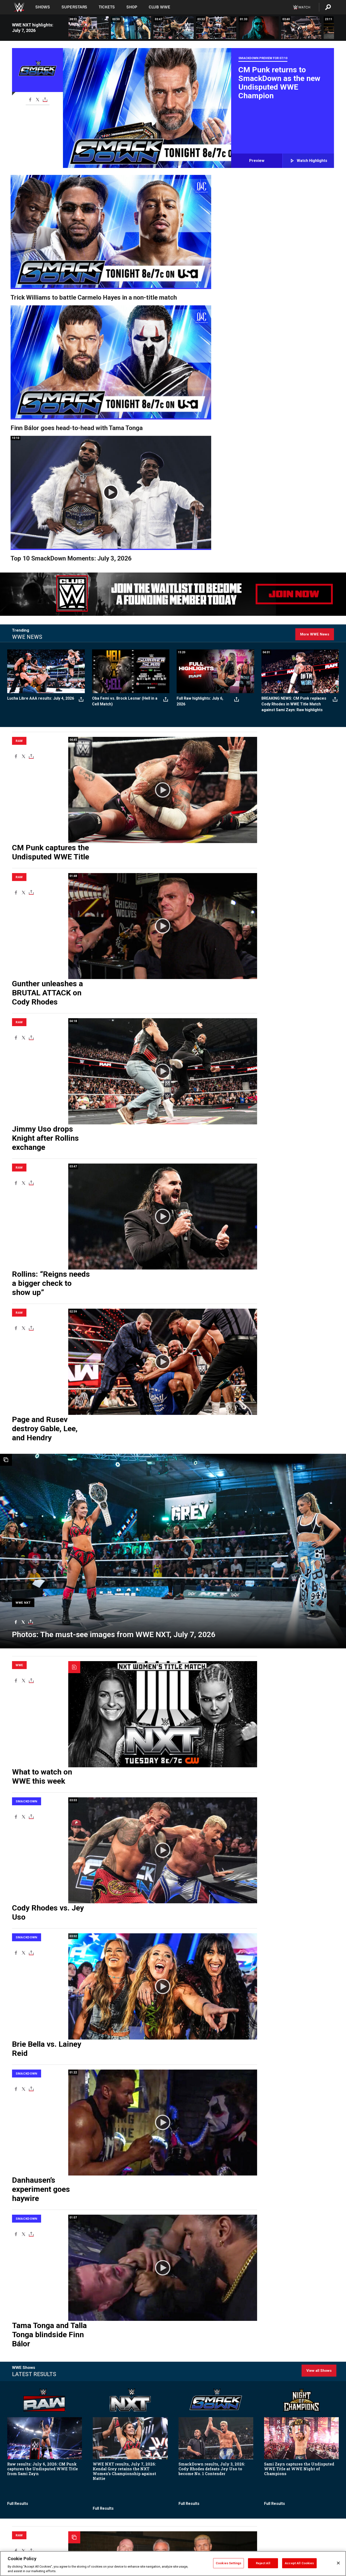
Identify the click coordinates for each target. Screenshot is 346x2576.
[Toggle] (45, 99)
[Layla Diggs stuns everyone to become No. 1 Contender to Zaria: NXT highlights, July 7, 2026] (216, 27)
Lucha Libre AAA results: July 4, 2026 (40, 360)
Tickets (107, 7)
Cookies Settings (228, 2563)
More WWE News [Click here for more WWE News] (314, 296)
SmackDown (26, 1030)
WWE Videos (60, 2535)
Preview (256, 135)
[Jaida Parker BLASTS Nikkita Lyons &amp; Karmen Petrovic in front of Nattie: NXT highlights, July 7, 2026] (131, 27)
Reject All (263, 2563)
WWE (19, 960)
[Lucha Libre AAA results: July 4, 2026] (46, 333)
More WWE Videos (316, 2353)
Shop (131, 7)
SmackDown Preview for (262, 58)
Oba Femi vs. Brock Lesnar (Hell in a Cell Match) (124, 363)
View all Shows (319, 1317)
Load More (134, 2473)
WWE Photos (60, 2544)
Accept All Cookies (299, 2563)
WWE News (59, 2525)
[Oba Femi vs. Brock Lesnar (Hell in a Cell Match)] (131, 333)
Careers (18, 2535)
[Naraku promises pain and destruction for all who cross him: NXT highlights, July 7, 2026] (259, 27)
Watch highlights (312, 135)
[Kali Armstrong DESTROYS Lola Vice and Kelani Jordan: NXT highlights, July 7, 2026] (174, 27)
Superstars (74, 7)
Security (147, 2535)
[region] (173, 2563)
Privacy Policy (96, 2525)
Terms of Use (95, 2544)
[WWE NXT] (23, 896)
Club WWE (159, 7)
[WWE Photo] (173, 846)
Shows (42, 7)
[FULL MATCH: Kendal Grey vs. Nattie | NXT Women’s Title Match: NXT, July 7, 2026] (88, 27)
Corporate (19, 2525)
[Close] (338, 2563)
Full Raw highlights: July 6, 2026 (200, 363)
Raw (19, 403)
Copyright (92, 2535)
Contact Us (150, 2525)
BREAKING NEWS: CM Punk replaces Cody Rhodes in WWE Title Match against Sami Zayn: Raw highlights (293, 366)
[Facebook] (30, 99)
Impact (16, 2544)
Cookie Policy (152, 2544)
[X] (37, 99)
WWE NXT (23, 2136)
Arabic (180, 2525)
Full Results (17, 1450)
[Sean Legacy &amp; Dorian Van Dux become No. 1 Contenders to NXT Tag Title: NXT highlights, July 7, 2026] (301, 27)
